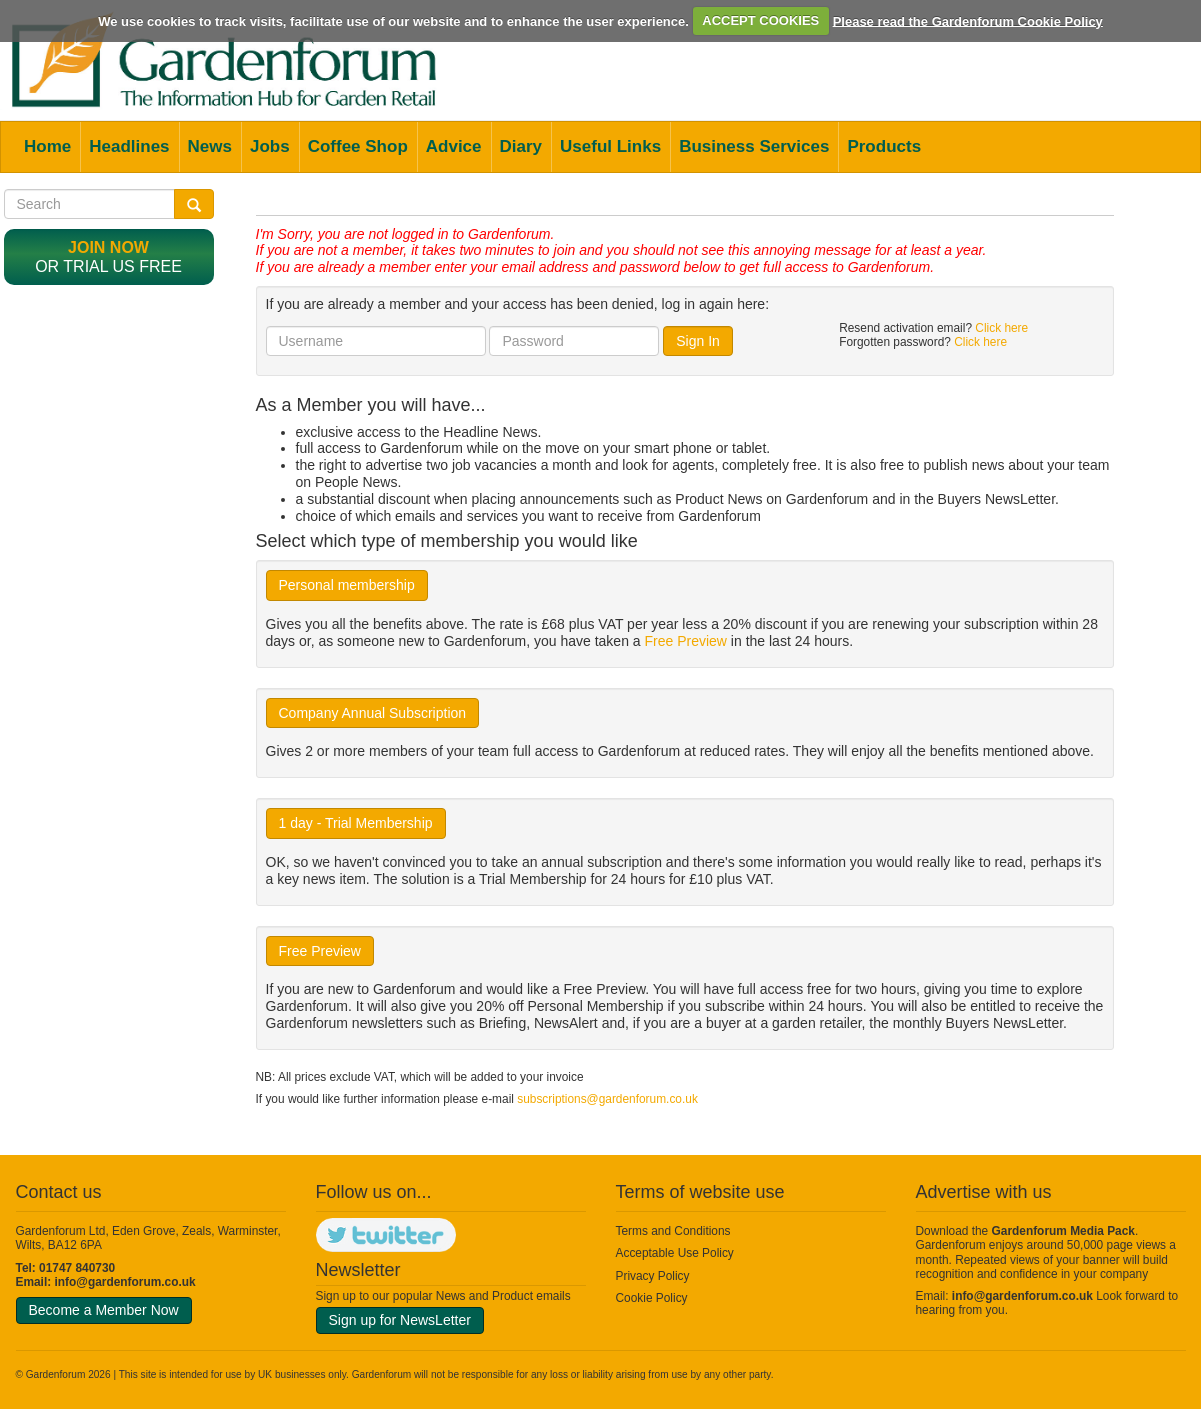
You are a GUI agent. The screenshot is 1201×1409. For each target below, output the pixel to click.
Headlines (129, 146)
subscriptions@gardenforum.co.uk (607, 1099)
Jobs (270, 146)
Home (47, 146)
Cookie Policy (652, 1298)
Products (884, 146)
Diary (521, 146)
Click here (1001, 328)
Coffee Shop (358, 146)
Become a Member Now (104, 1310)
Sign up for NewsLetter (400, 1320)
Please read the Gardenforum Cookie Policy (968, 20)
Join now (108, 247)
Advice (454, 146)
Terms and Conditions (673, 1231)
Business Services (754, 146)
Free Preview (686, 641)
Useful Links (610, 146)
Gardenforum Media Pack (1063, 1231)
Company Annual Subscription (373, 713)
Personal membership (347, 585)
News (210, 146)
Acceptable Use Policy (675, 1253)
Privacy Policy (653, 1276)
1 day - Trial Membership (356, 823)
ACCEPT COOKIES (760, 20)
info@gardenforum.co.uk (125, 1282)
